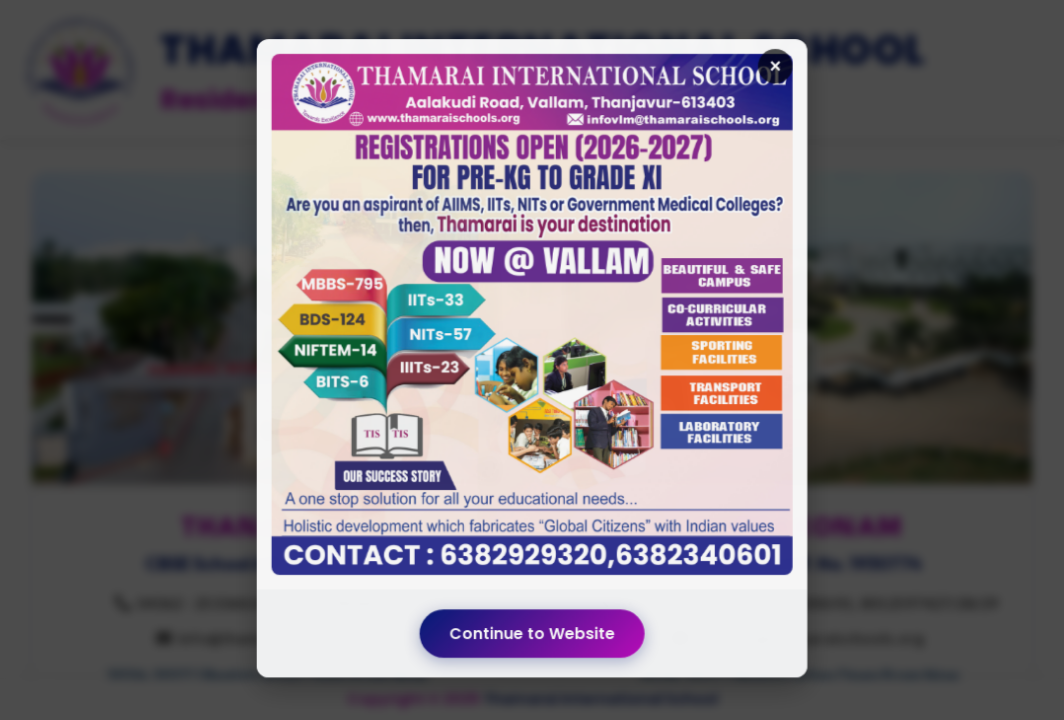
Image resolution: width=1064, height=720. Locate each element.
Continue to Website (532, 608)
